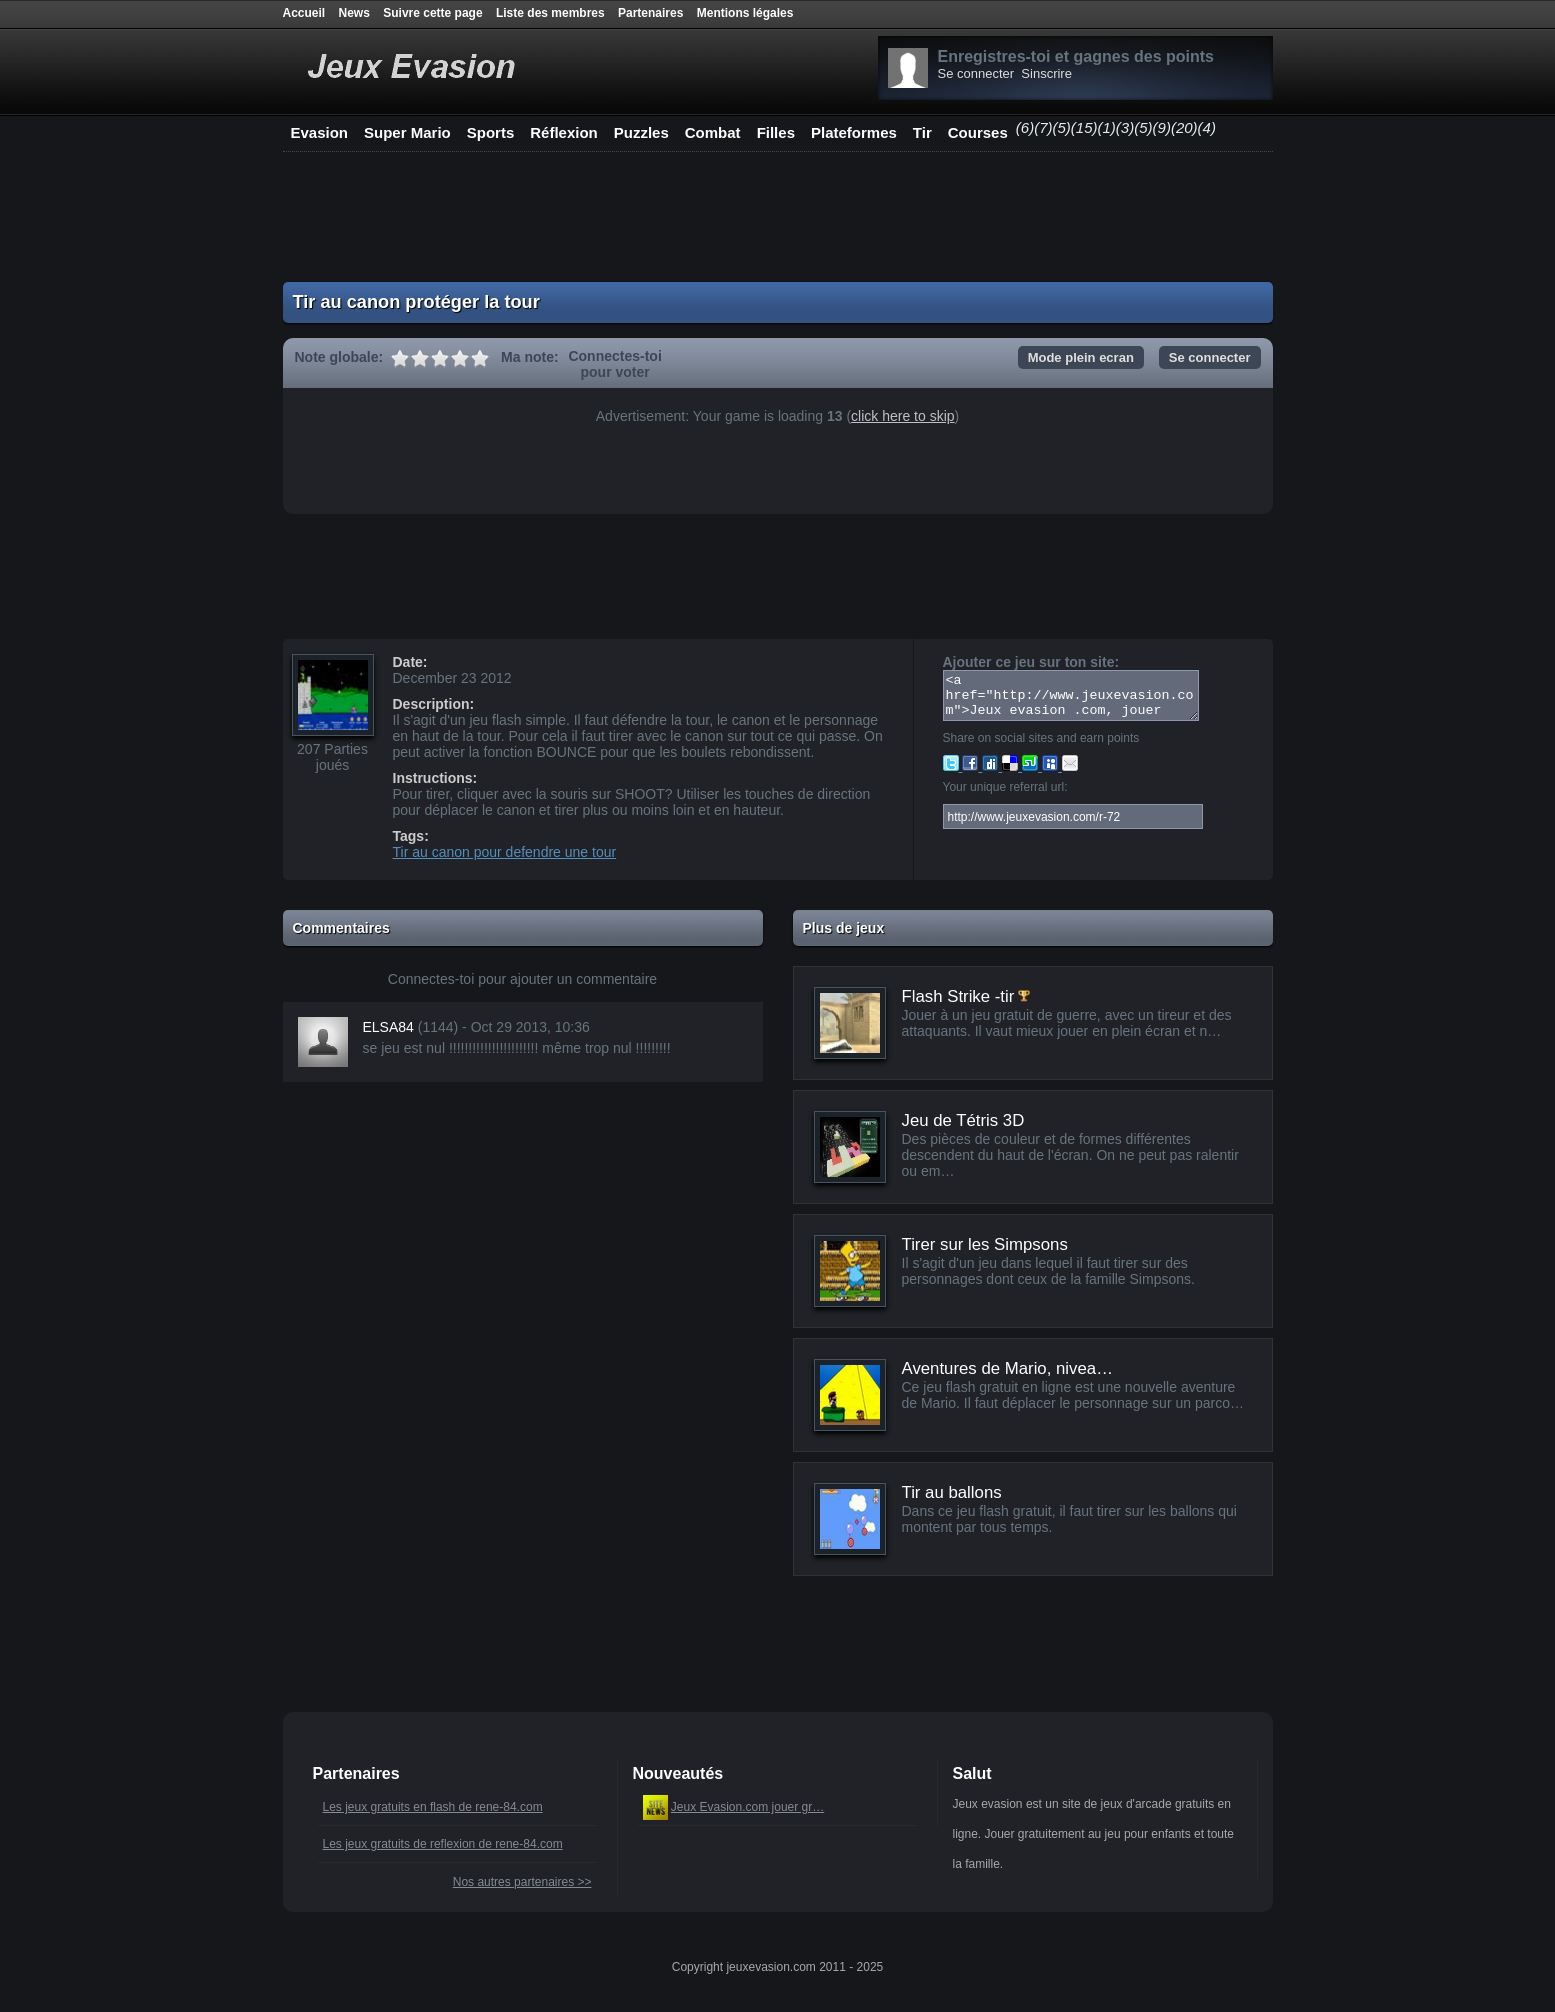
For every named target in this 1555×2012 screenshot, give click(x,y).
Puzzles (641, 132)
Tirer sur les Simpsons (985, 1244)
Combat (713, 132)
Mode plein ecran (1081, 357)
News (354, 13)
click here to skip (902, 416)
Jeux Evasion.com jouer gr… (747, 1807)
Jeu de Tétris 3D (963, 1120)
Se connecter (976, 73)
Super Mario (407, 132)
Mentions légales (745, 13)
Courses (978, 132)
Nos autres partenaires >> (522, 1882)
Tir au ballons (952, 1492)
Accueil (304, 13)
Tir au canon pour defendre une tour (505, 852)
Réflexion (564, 132)
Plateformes (854, 132)
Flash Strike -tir (958, 996)
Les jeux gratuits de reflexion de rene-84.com (443, 1844)
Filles (776, 132)
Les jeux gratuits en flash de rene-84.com (433, 1807)
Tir (922, 132)
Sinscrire (1046, 73)
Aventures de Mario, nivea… (1007, 1368)
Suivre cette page (432, 13)
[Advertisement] (778, 217)
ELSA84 (388, 1027)
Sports (491, 132)
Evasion (320, 132)
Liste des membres (550, 13)
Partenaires (650, 13)
